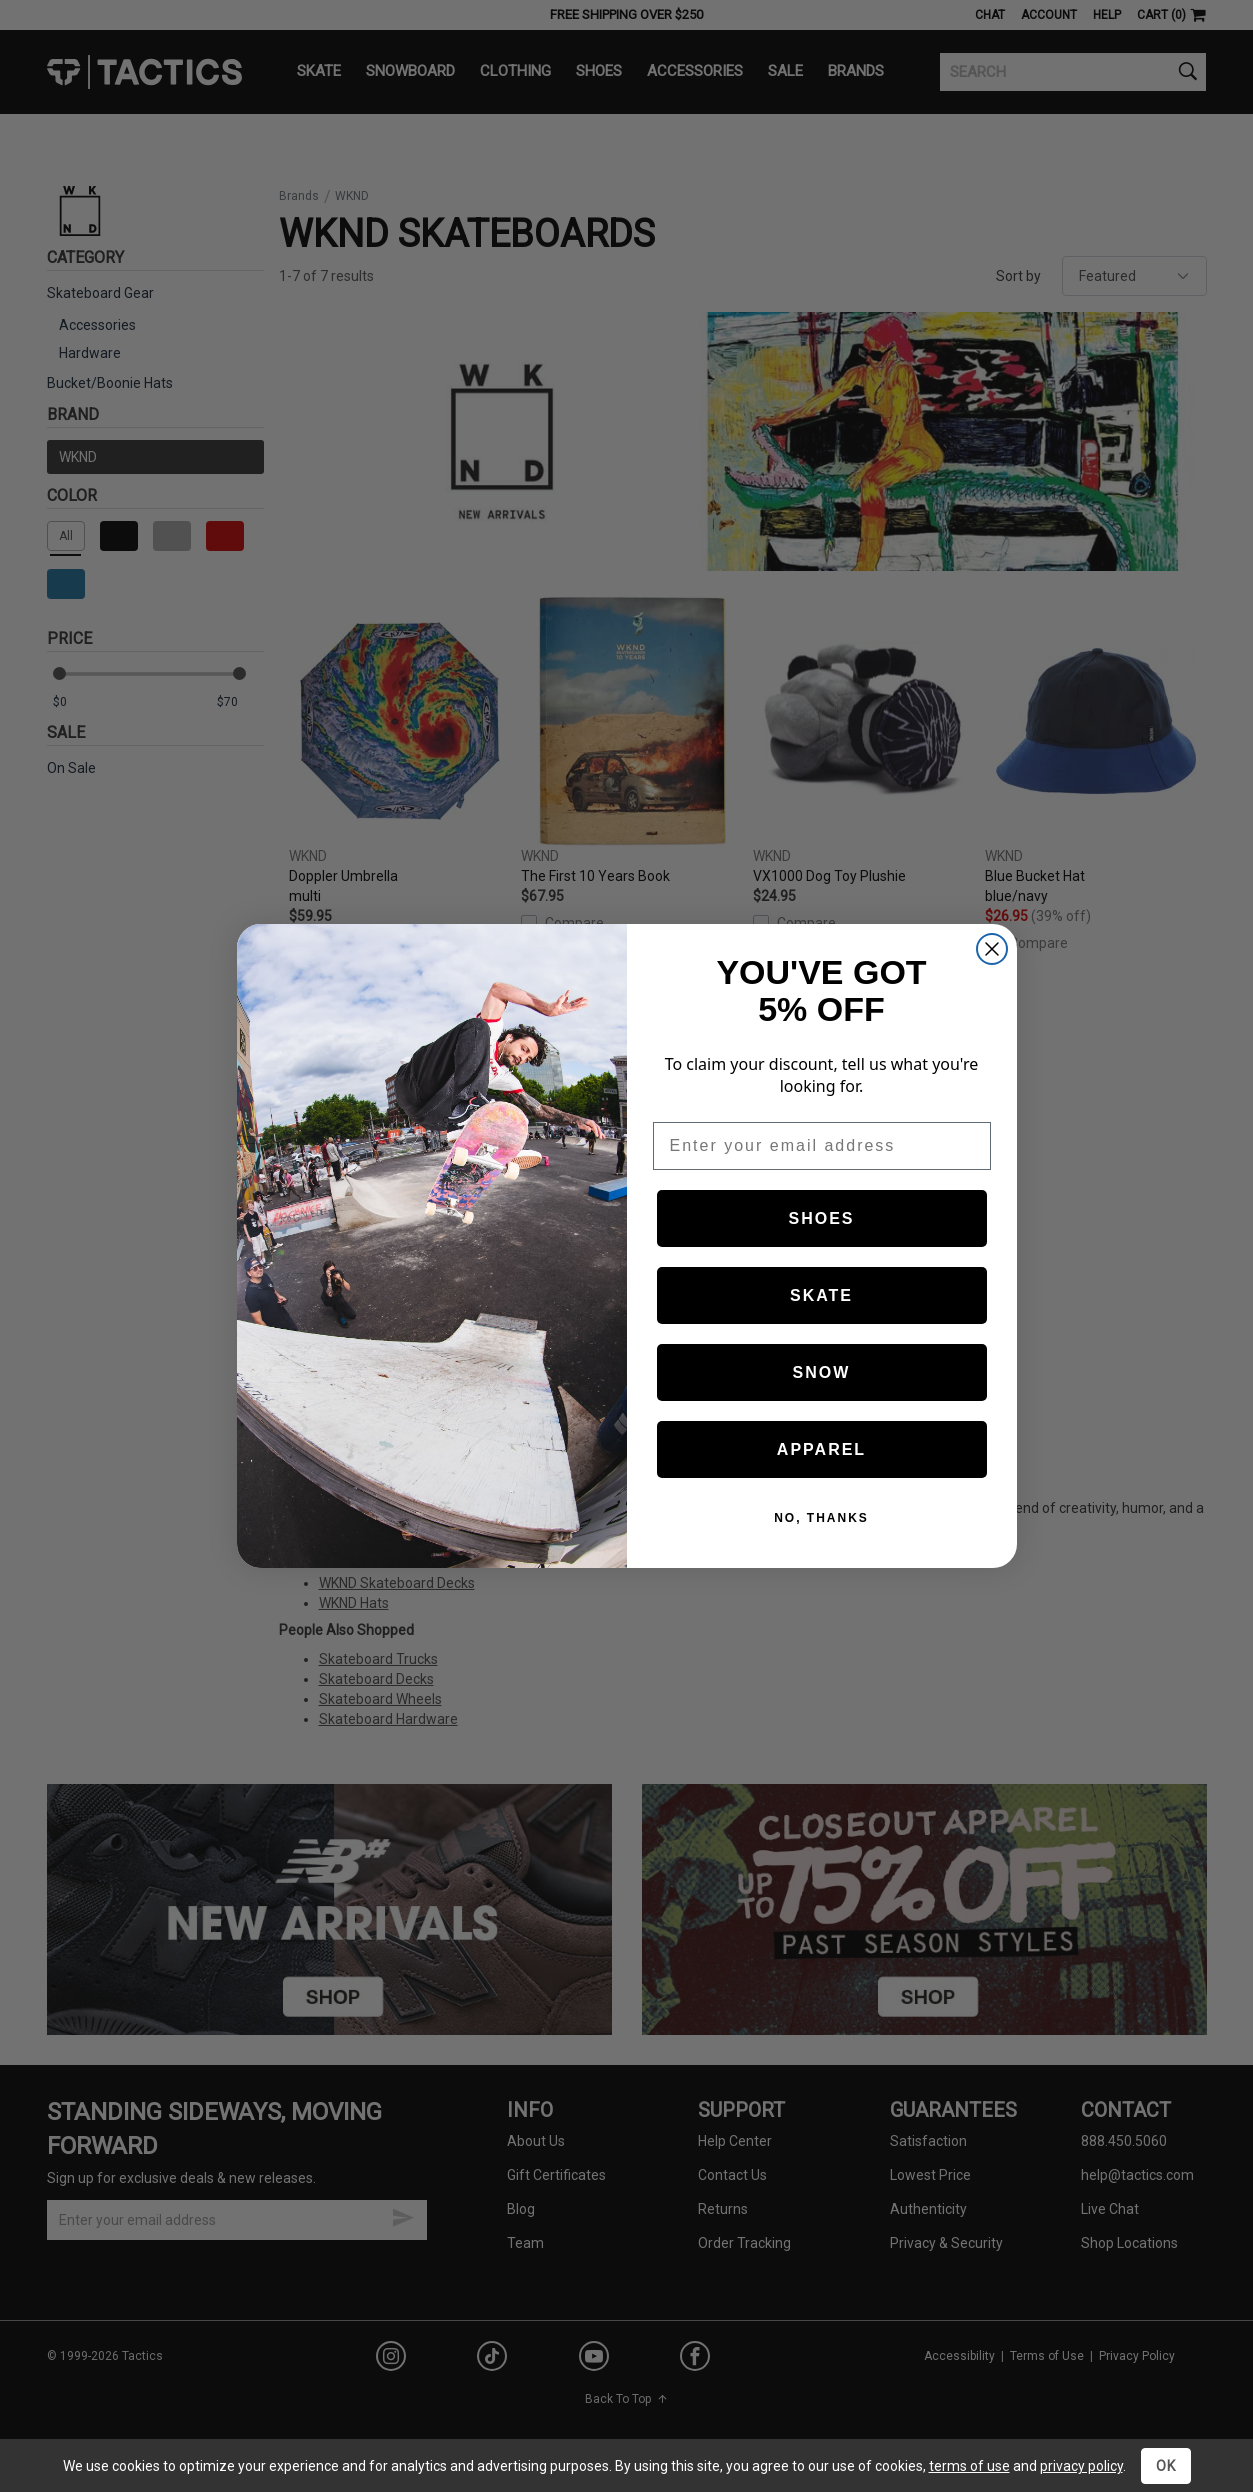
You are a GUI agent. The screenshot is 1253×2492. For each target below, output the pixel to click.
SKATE (821, 1295)
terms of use (969, 2466)
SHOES (821, 1218)
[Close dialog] (992, 949)
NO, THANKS (821, 1518)
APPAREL (821, 1449)
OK (1166, 2466)
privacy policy (1081, 2466)
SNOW (822, 1372)
